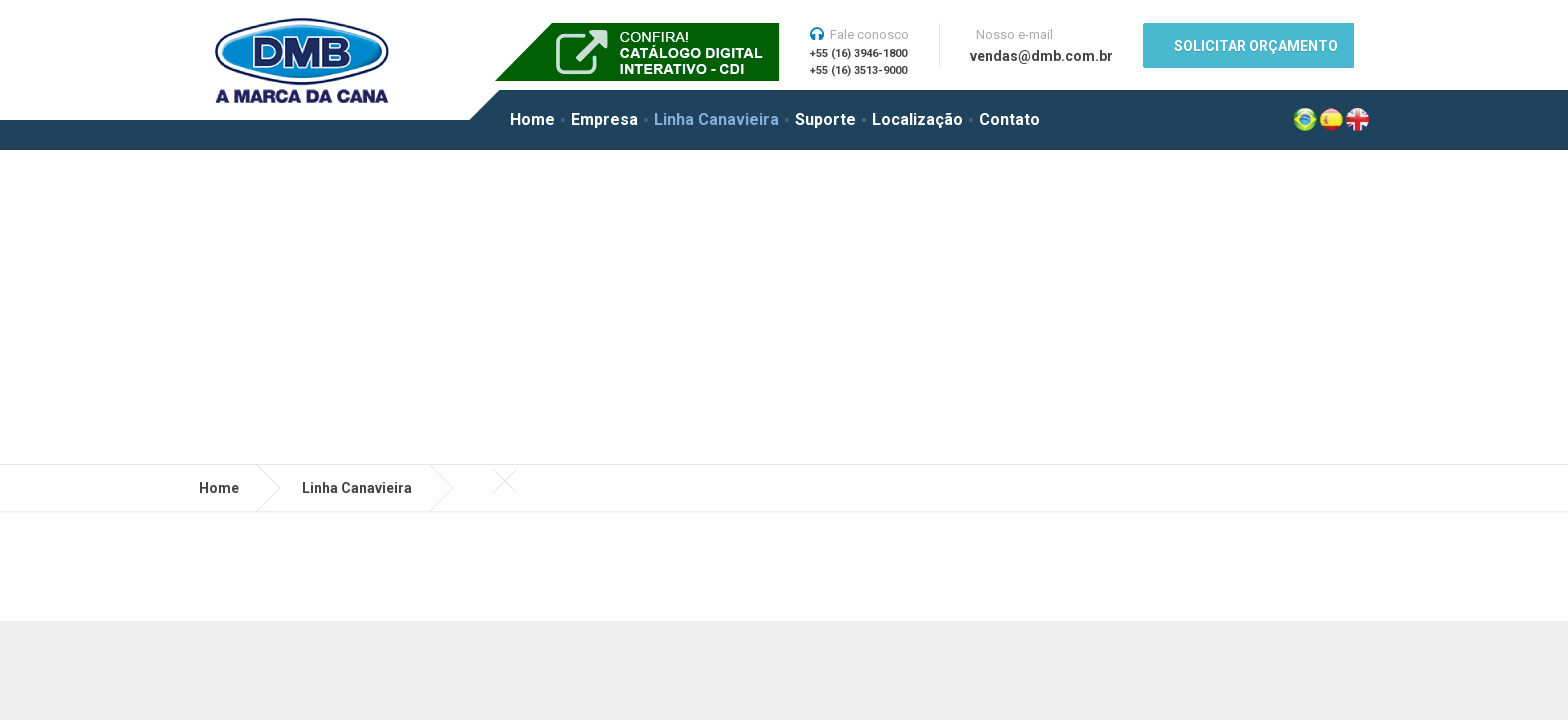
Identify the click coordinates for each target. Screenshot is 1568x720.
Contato (1009, 119)
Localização (917, 119)
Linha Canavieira (716, 119)
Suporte (825, 119)
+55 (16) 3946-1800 (858, 53)
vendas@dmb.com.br (1041, 56)
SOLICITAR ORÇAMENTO (1256, 46)
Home (532, 119)
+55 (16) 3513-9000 (858, 70)
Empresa (604, 119)
